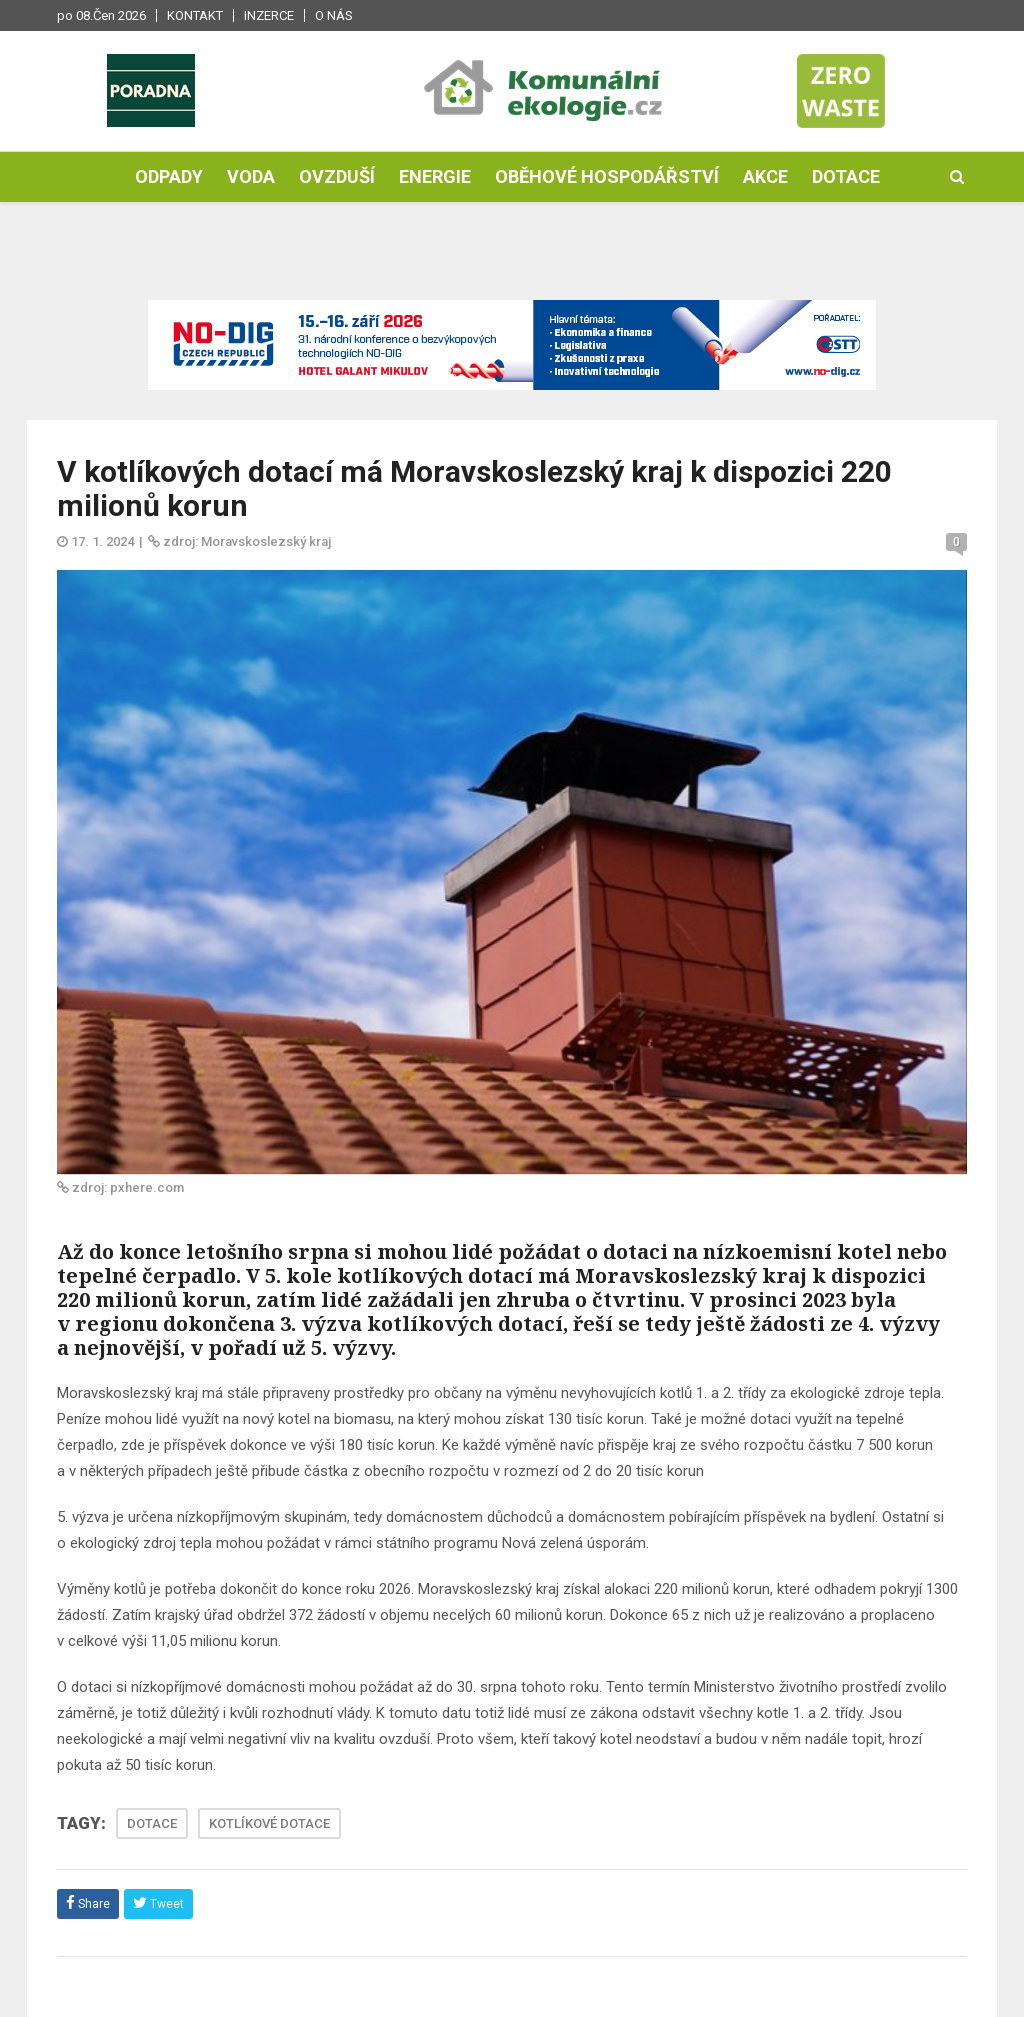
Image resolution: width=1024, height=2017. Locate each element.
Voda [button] (251, 176)
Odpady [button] (169, 176)
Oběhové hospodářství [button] (607, 176)
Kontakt (195, 15)
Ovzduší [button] (337, 176)
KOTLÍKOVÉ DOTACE (269, 1823)
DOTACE (152, 1823)
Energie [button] (435, 176)
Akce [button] (765, 176)
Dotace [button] (846, 176)
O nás (334, 15)
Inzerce (269, 15)
